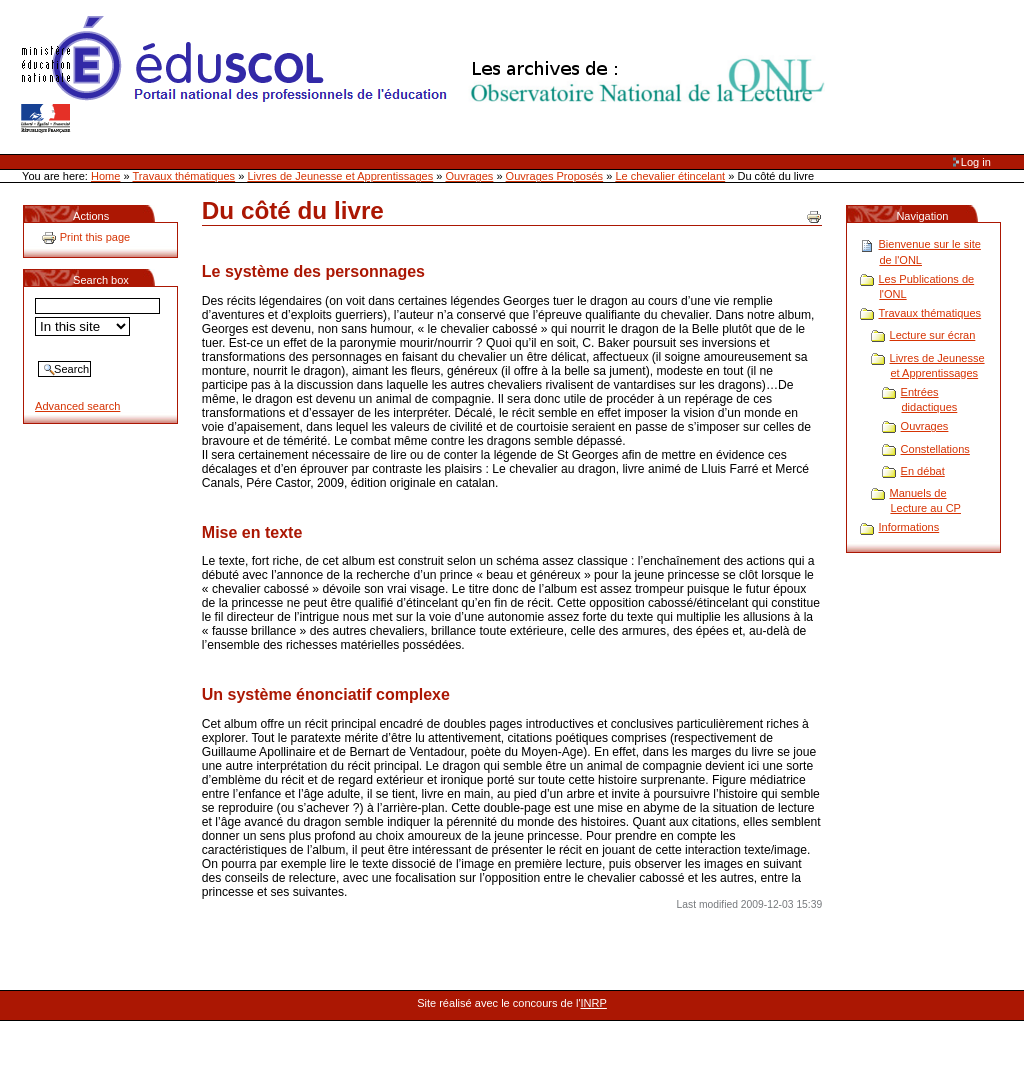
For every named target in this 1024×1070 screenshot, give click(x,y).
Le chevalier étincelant (670, 176)
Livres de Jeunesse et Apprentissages (340, 176)
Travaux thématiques (184, 176)
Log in (976, 162)
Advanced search (77, 406)
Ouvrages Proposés (555, 176)
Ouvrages (470, 176)
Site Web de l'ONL (427, 75)
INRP (594, 1003)
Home (105, 176)
